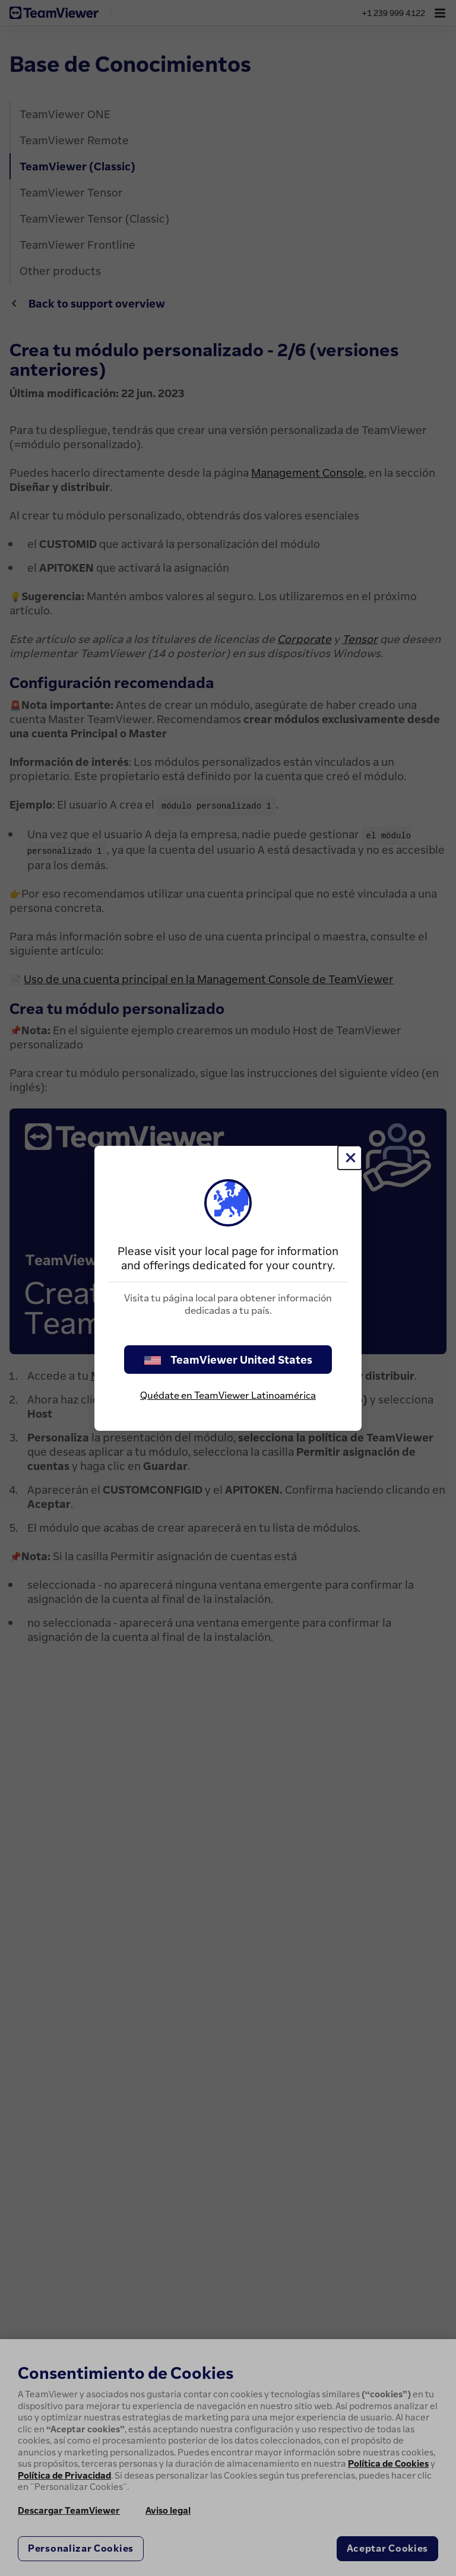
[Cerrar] (350, 1158)
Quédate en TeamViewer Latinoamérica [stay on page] (228, 1395)
